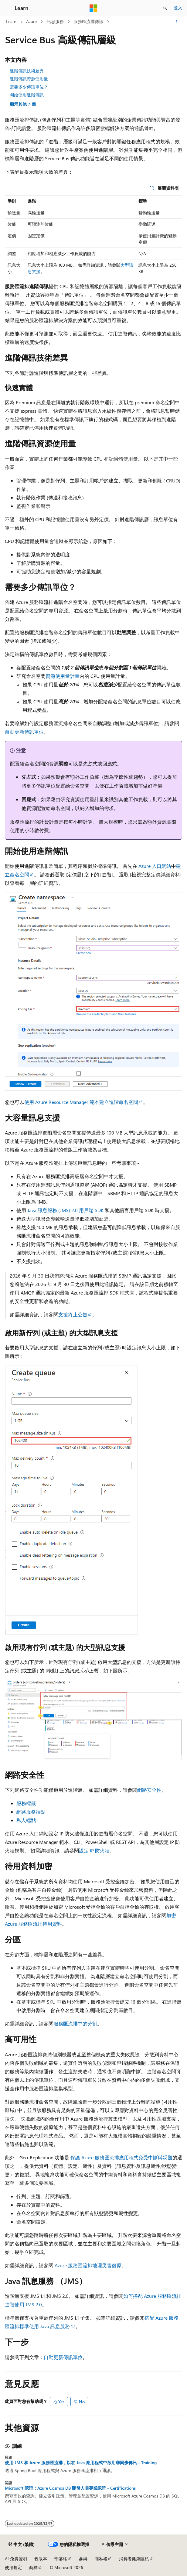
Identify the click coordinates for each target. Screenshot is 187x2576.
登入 (178, 8)
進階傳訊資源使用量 (29, 79)
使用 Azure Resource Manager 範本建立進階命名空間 (81, 1102)
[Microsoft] (93, 8)
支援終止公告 (72, 1314)
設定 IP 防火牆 (94, 1850)
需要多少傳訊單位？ (29, 87)
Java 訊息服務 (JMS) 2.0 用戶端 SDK (65, 1210)
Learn (11, 21)
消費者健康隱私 (134, 2558)
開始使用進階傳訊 (27, 95)
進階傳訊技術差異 (27, 71)
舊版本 (40, 2558)
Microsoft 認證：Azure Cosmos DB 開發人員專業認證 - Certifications (70, 2488)
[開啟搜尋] (165, 8)
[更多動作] (177, 22)
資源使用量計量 (63, 676)
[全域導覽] (6, 8)
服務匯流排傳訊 (88, 21)
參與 (83, 2558)
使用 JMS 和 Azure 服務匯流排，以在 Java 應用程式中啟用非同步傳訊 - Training (81, 2462)
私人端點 (26, 1820)
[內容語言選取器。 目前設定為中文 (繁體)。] (21, 2544)
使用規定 (13, 2567)
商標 (33, 2567)
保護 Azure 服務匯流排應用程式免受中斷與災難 (121, 2157)
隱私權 (101, 2558)
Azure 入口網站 (154, 866)
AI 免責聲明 (16, 2558)
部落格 (60, 2558)
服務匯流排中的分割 (75, 2023)
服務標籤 (26, 1803)
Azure (31, 21)
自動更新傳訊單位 (24, 731)
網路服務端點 (31, 1811)
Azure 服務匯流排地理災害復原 (88, 2265)
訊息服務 (55, 21)
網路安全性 (149, 1790)
